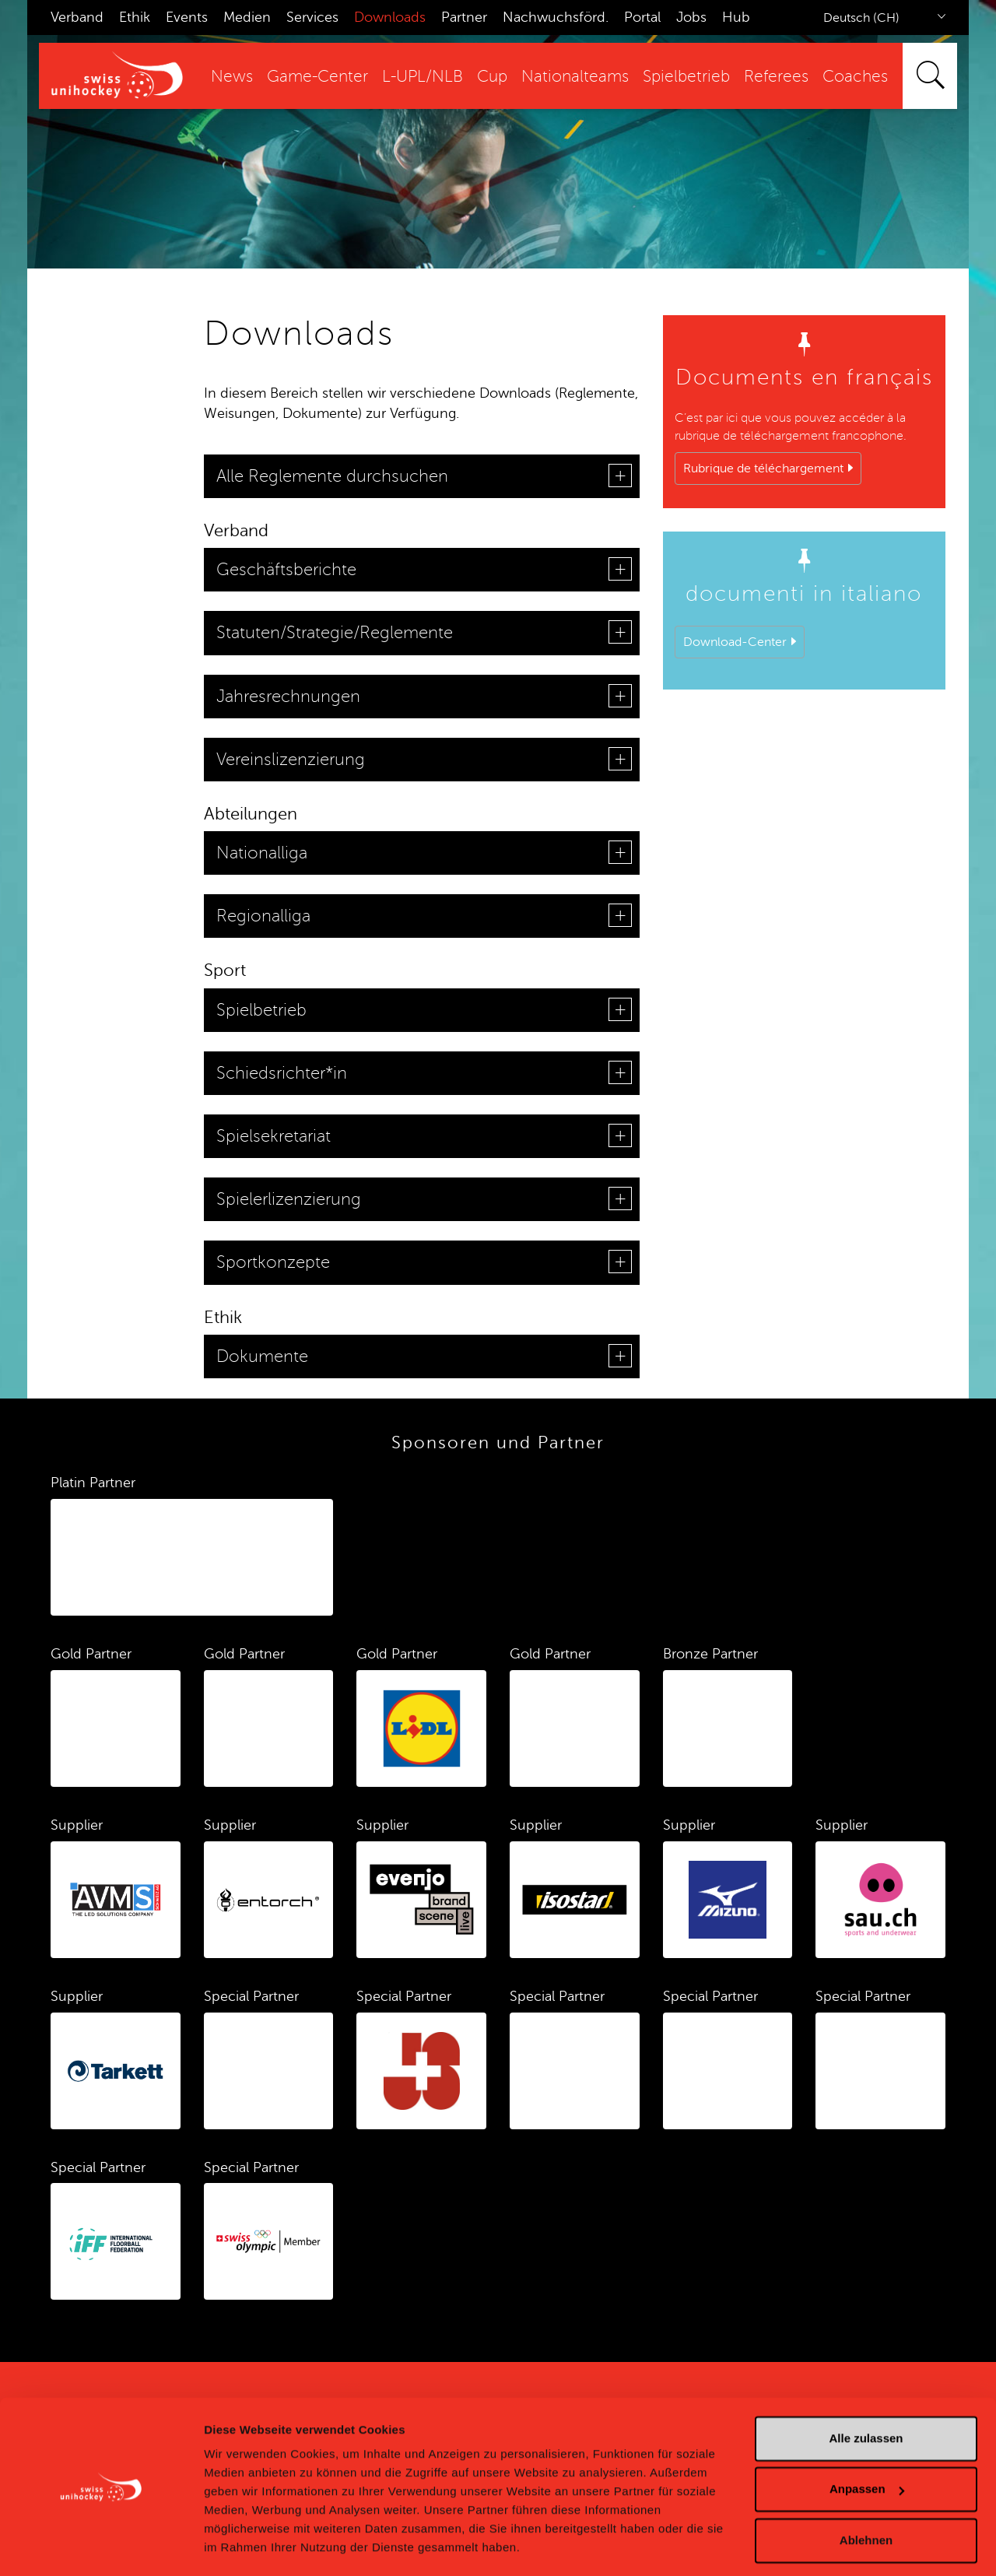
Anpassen (866, 2444)
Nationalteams (575, 77)
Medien (247, 17)
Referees (776, 77)
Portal (642, 17)
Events (187, 17)
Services (312, 17)
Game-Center (317, 77)
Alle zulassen (866, 2393)
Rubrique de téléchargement (763, 469)
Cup (492, 77)
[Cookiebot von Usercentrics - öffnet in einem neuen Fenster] (101, 2545)
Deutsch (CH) (861, 18)
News (232, 77)
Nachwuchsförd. (555, 17)
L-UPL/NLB (422, 77)
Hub (736, 17)
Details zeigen (243, 2545)
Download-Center (735, 642)
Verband (77, 17)
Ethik (134, 17)
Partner (464, 17)
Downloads (390, 17)
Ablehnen (866, 2495)
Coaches (855, 77)
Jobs (691, 17)
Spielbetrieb (686, 77)
